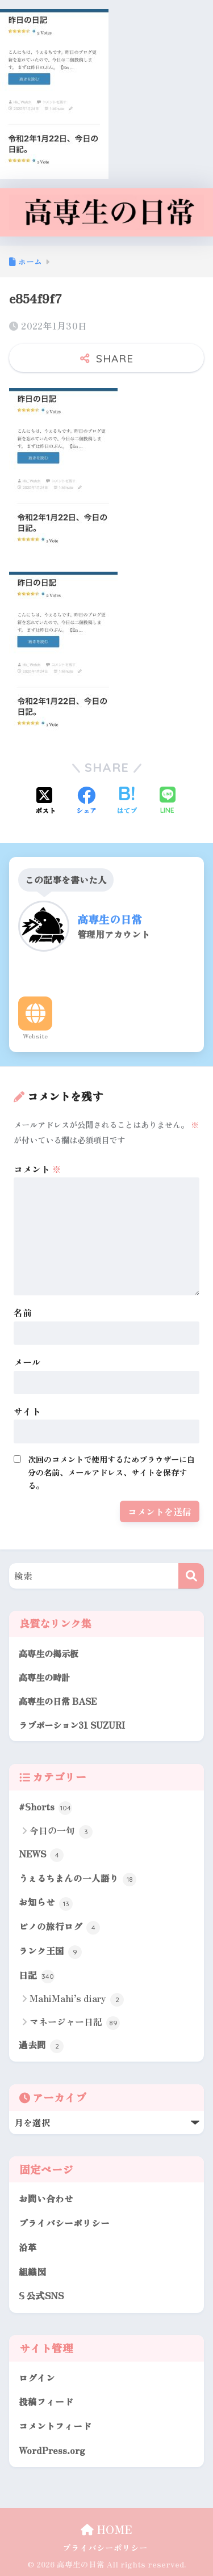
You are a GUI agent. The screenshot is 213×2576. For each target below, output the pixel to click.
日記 (37, 1976)
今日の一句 (61, 1831)
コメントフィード (55, 2426)
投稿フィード (46, 2401)
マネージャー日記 (75, 2022)
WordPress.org (52, 2450)
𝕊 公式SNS (41, 2295)
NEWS (41, 1854)
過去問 (41, 2045)
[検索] (191, 1576)
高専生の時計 (44, 1677)
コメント (37, 1169)
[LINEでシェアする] (168, 801)
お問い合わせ (46, 2198)
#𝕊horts (45, 1807)
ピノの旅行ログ (59, 1927)
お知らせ (46, 1902)
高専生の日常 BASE (58, 1701)
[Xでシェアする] (45, 801)
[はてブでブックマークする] (126, 801)
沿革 (28, 2247)
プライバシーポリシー (64, 2222)
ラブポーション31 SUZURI (72, 1724)
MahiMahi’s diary (77, 1999)
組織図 (32, 2271)
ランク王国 (50, 1951)
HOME (106, 2529)
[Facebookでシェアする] (86, 801)
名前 (23, 1312)
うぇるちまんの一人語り (77, 1879)
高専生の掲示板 (48, 1653)
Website (35, 1035)
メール (27, 1362)
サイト (27, 1411)
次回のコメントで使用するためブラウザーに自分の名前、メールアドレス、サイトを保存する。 (111, 1472)
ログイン (37, 2377)
